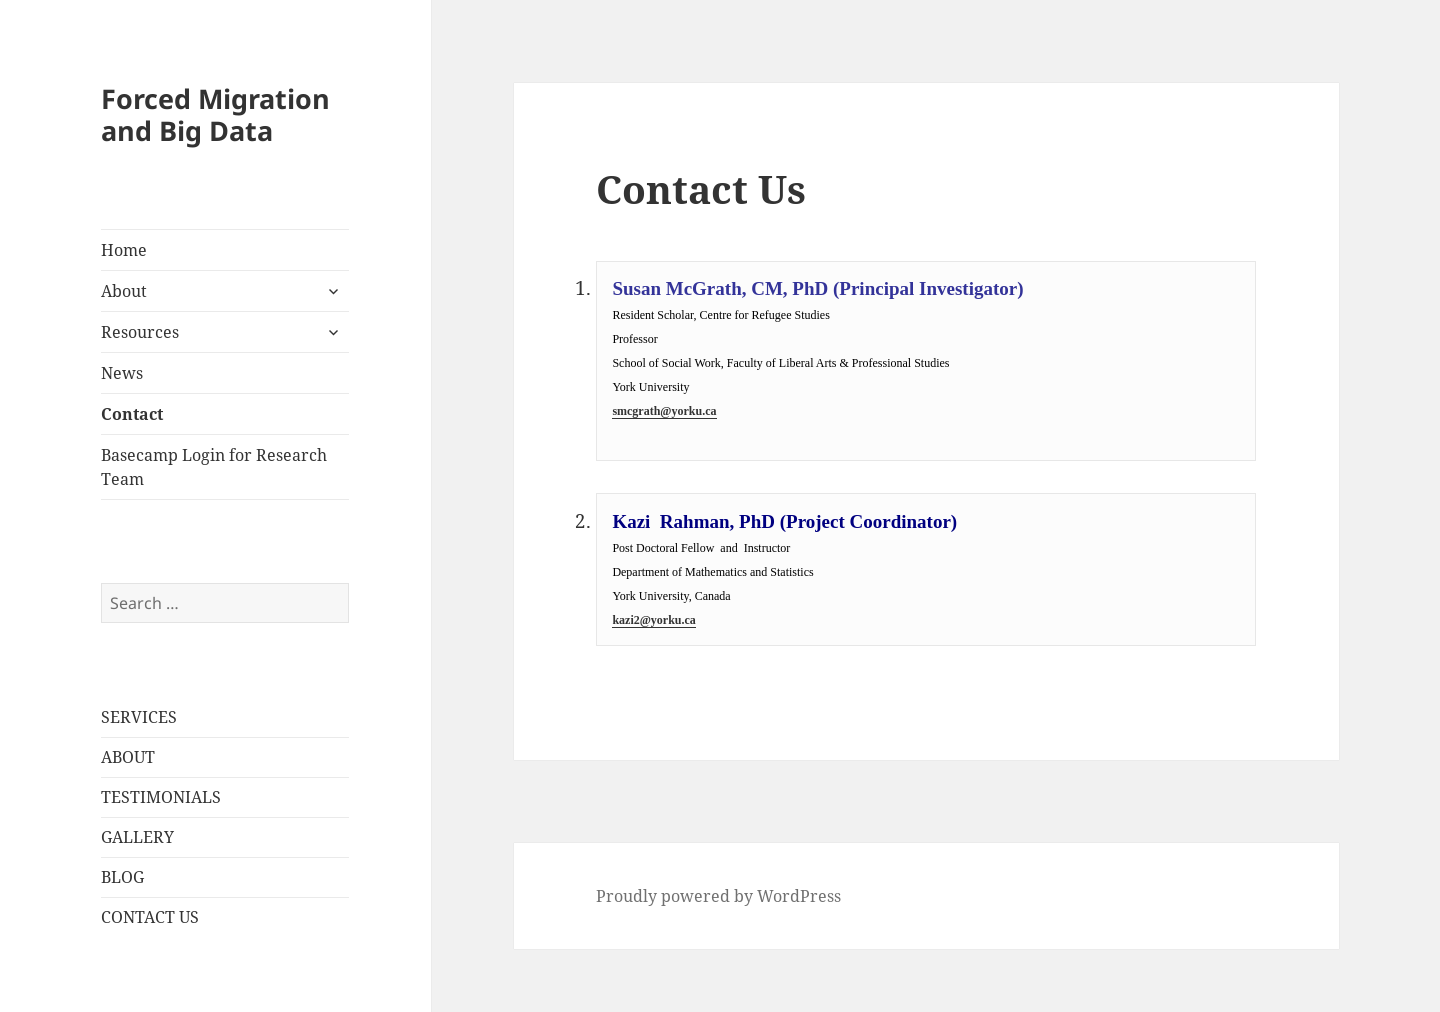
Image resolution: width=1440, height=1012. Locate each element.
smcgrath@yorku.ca (664, 411)
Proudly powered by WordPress (718, 896)
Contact (132, 414)
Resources (140, 332)
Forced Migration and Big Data (215, 114)
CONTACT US (150, 917)
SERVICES (139, 717)
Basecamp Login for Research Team (214, 467)
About (124, 291)
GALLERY (137, 837)
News (122, 373)
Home (124, 250)
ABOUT (128, 757)
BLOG (122, 877)
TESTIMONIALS (161, 797)
